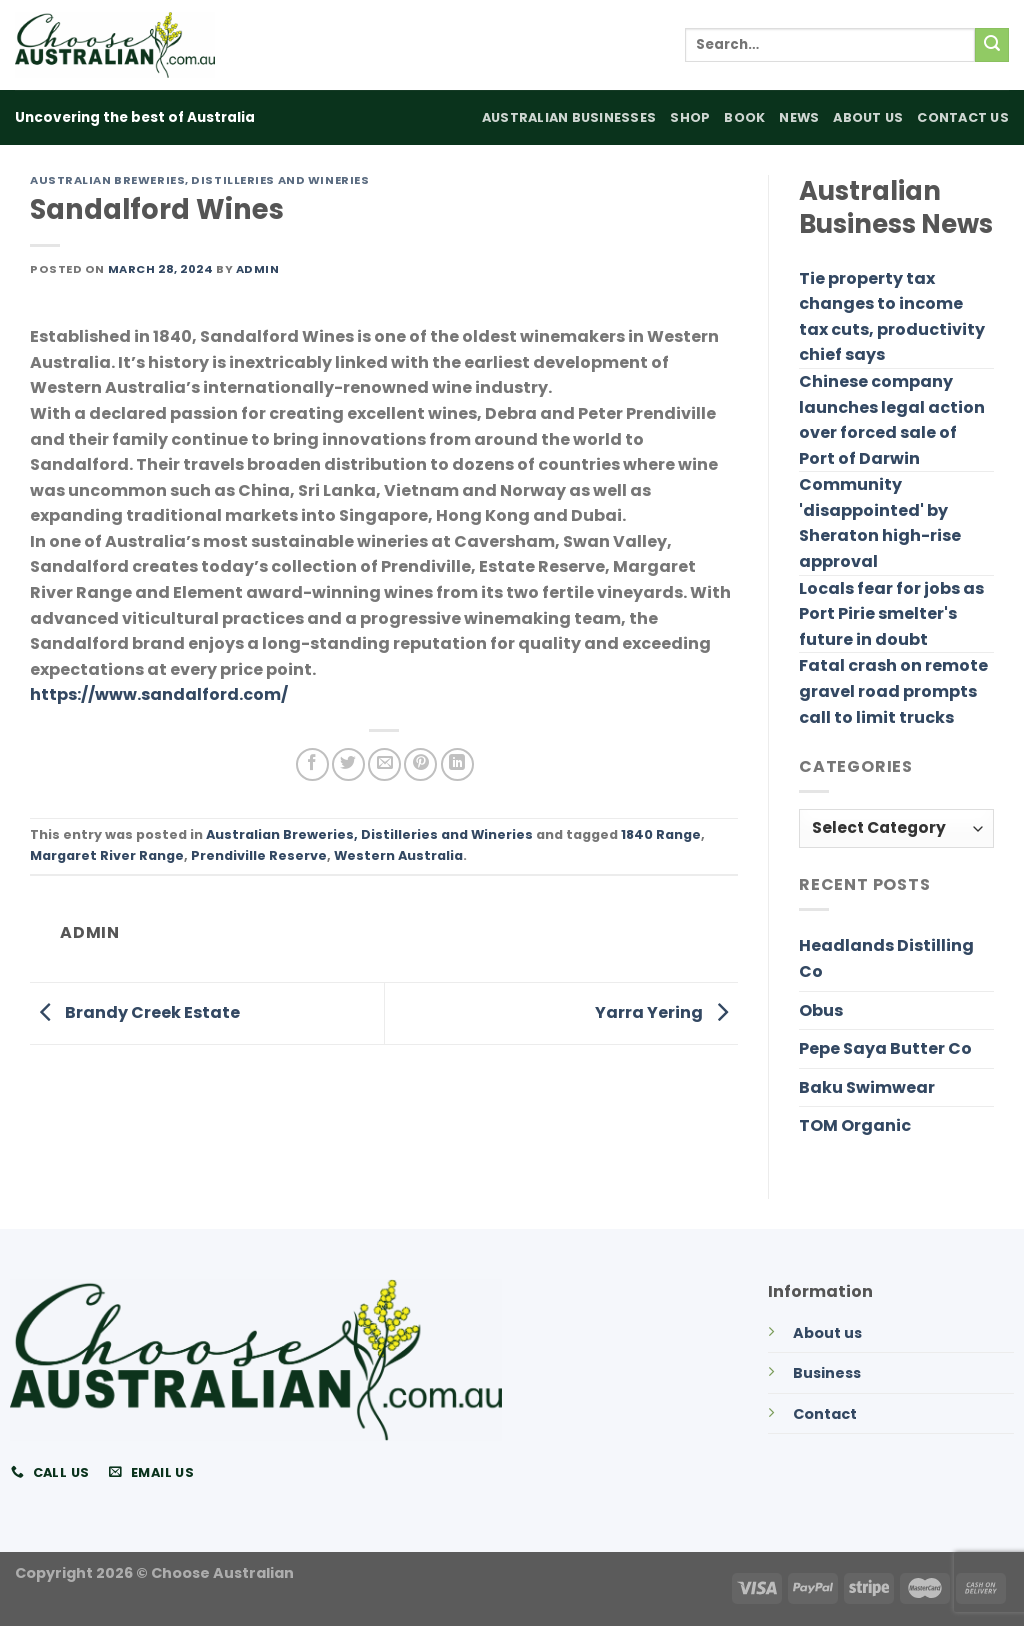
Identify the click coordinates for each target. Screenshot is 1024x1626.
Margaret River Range (107, 855)
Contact (825, 1414)
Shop (690, 117)
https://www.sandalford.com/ (159, 694)
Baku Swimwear (867, 1087)
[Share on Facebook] (312, 764)
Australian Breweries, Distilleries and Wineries (199, 180)
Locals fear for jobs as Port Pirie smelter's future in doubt (891, 614)
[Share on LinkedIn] (457, 764)
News (799, 117)
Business (827, 1373)
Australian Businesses (569, 117)
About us (827, 1333)
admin (258, 269)
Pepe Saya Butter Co (885, 1048)
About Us (868, 117)
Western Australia (398, 855)
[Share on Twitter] (348, 764)
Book (744, 117)
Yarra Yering (666, 1012)
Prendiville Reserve (259, 855)
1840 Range (661, 834)
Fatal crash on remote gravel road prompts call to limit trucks (893, 691)
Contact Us (963, 117)
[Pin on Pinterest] (420, 764)
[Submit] (992, 45)
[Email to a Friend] (384, 764)
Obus (821, 1010)
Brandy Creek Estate (135, 1012)
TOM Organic (855, 1125)
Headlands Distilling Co (886, 958)
